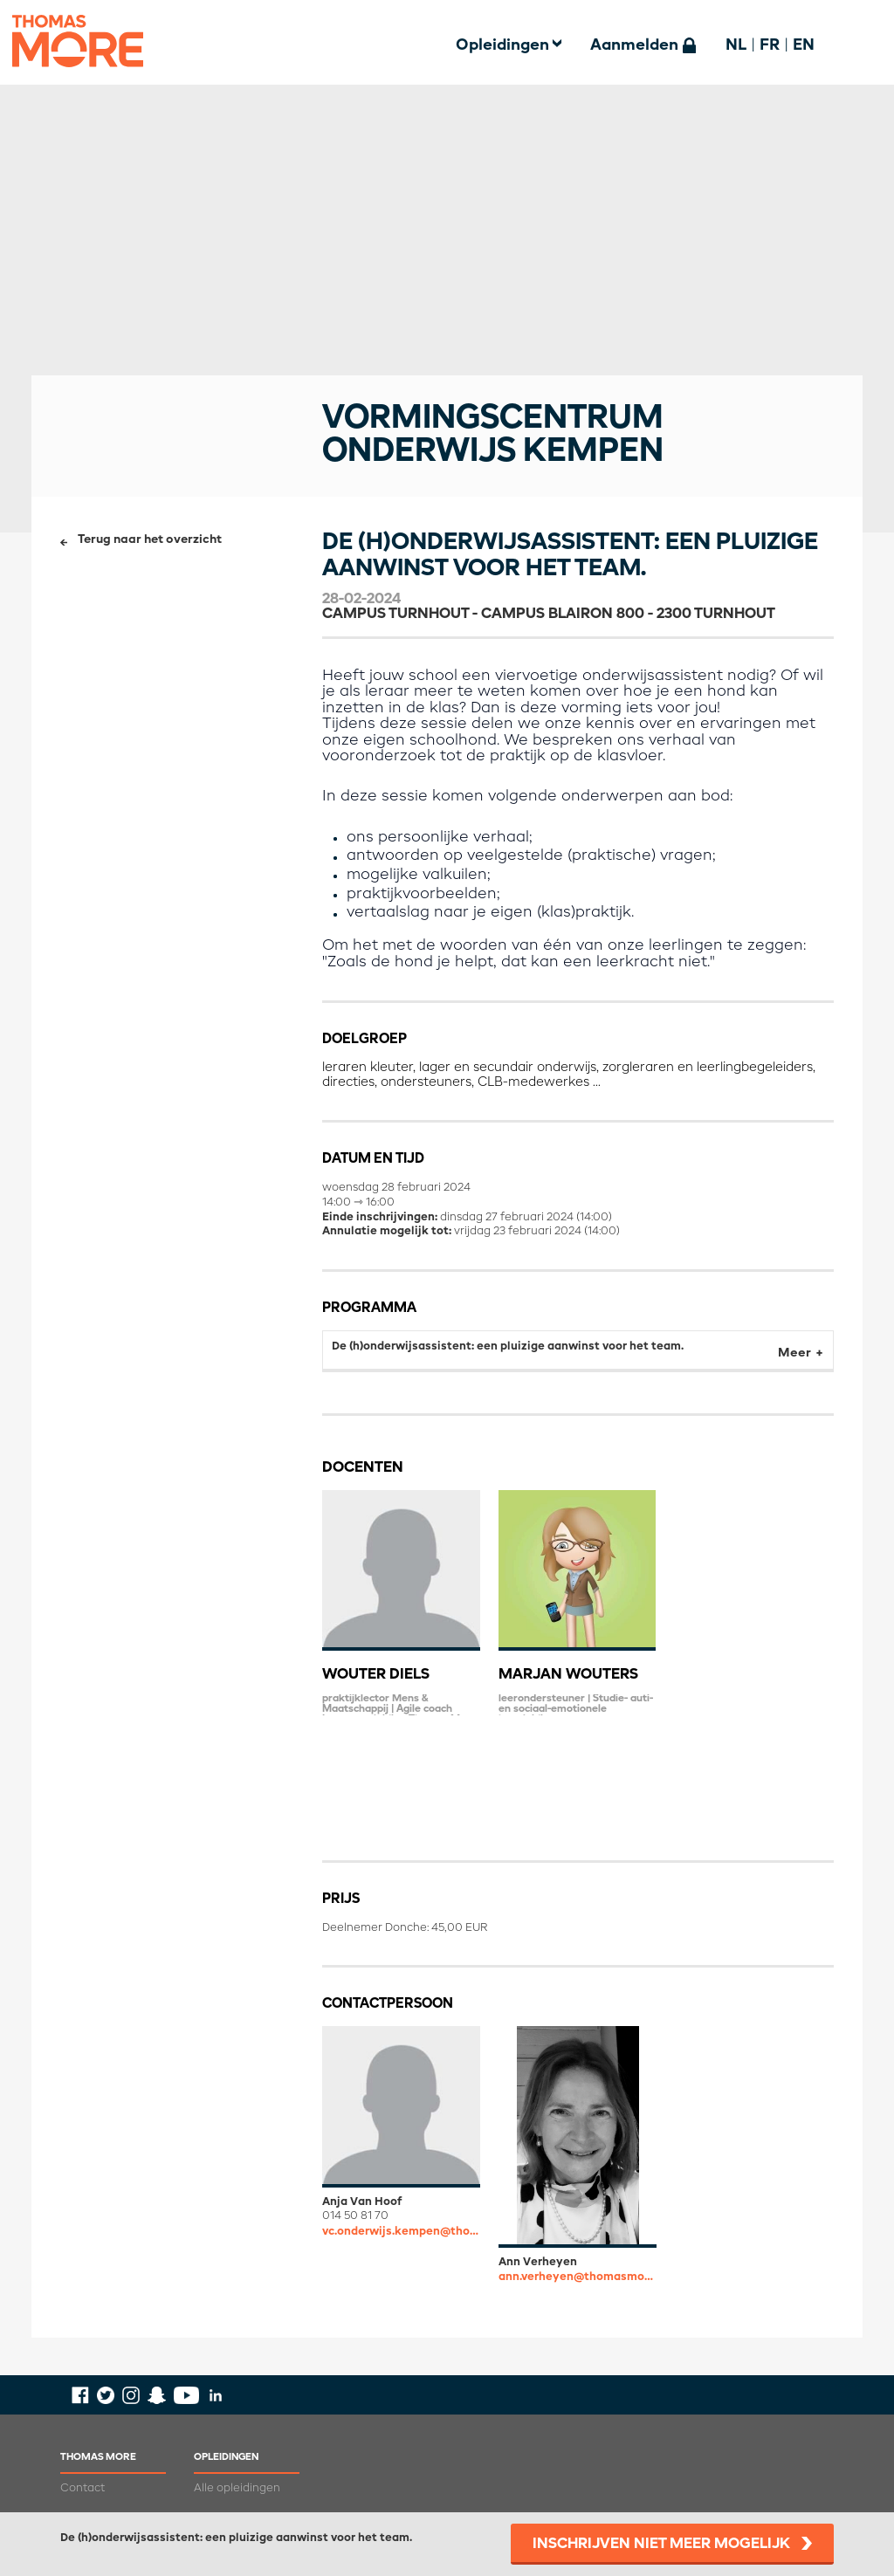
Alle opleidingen (237, 2488)
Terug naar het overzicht (150, 540)
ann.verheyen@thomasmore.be (578, 2277)
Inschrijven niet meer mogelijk (661, 2544)
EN (804, 45)
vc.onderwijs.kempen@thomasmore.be (401, 2231)
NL (736, 45)
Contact (82, 2488)
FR (770, 45)
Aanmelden (634, 45)
